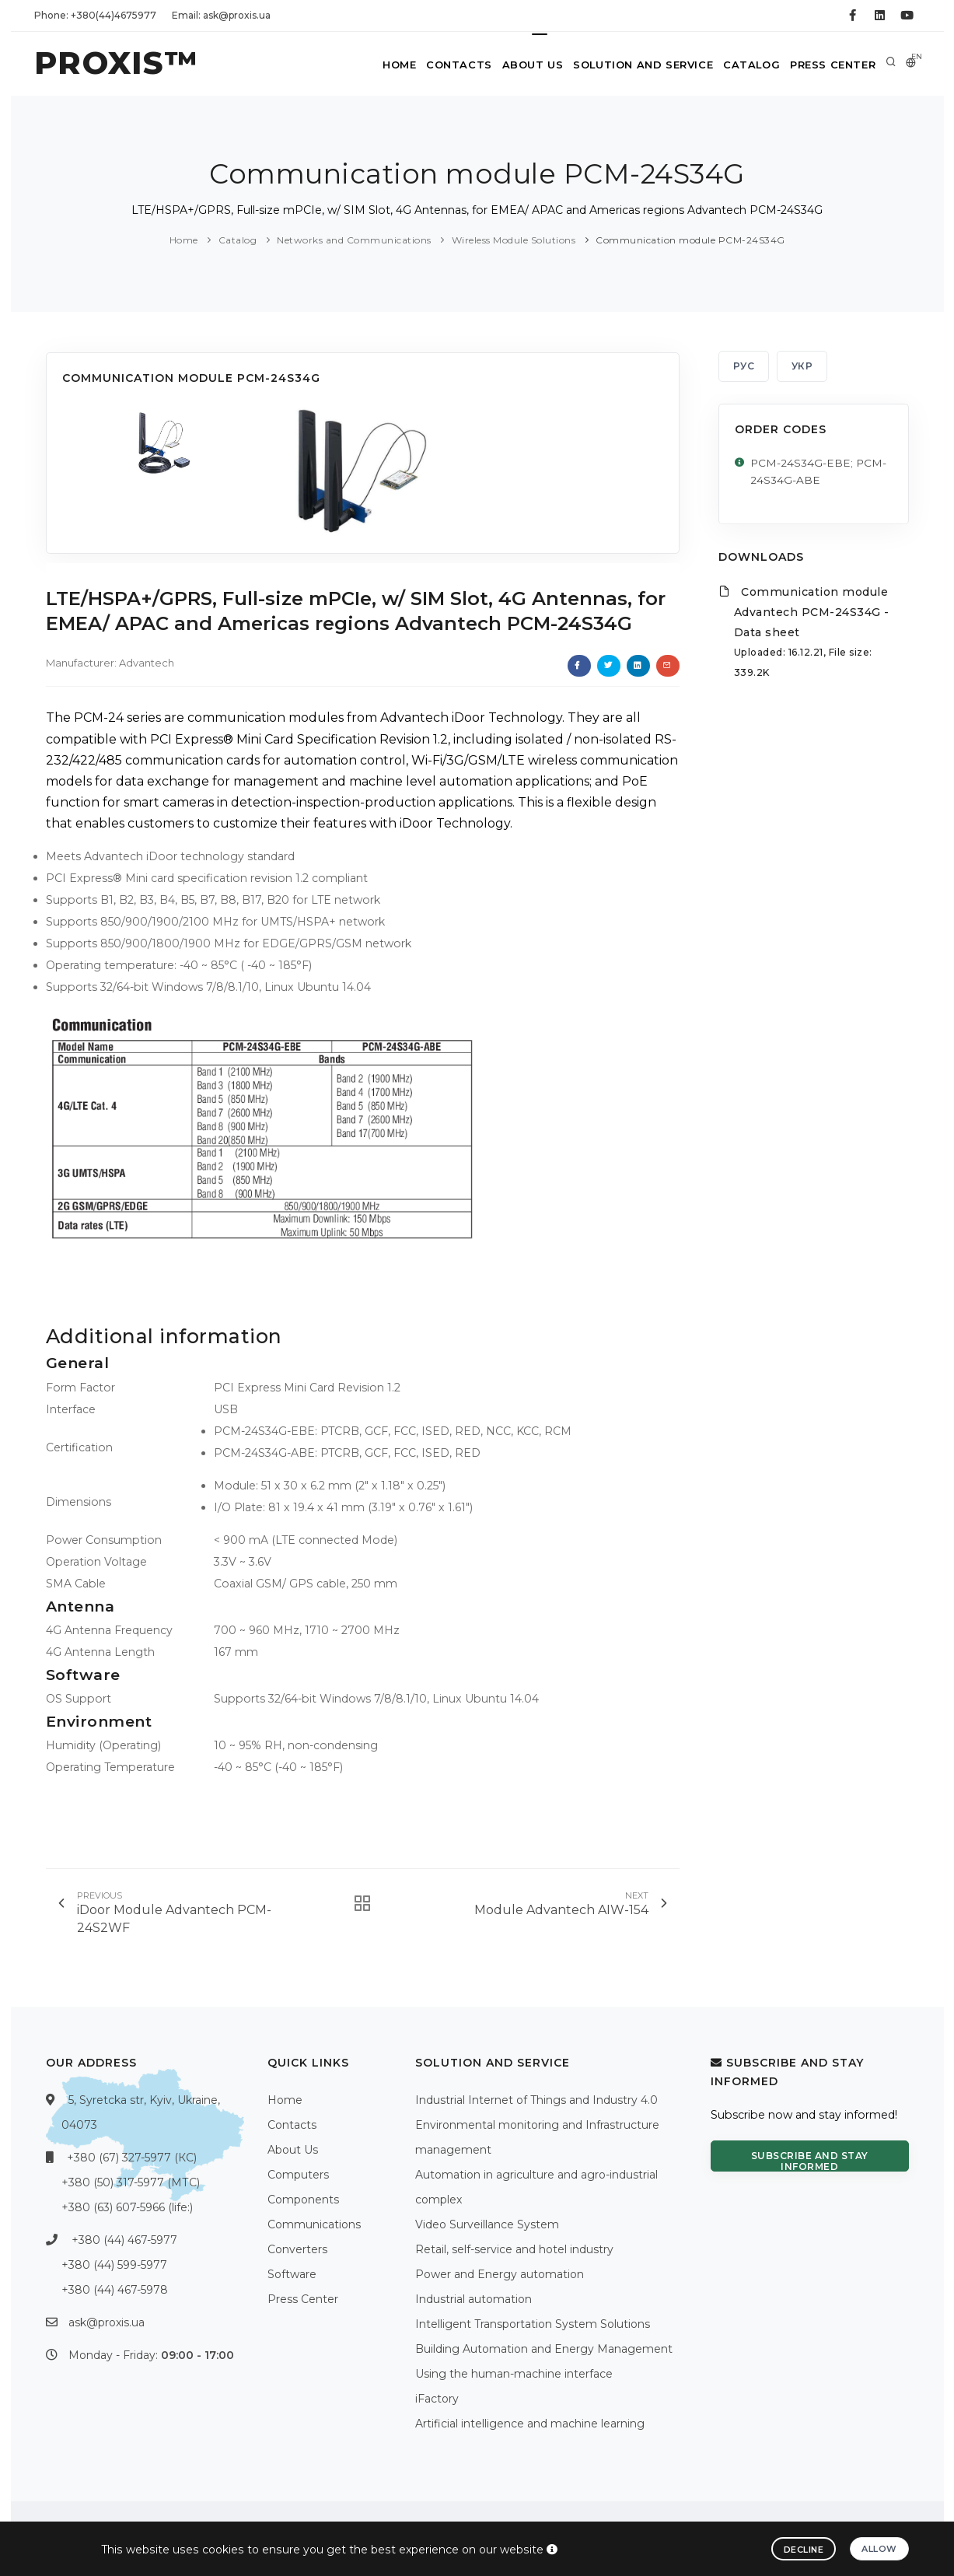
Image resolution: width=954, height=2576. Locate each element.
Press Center (830, 65)
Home (374, 65)
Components (303, 2200)
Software (291, 2274)
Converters (297, 2249)
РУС (744, 366)
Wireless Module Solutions (514, 240)
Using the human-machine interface (514, 2374)
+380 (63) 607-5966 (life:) (127, 2207)
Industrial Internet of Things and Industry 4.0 (536, 2100)
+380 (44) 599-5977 (114, 2265)
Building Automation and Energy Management (544, 2349)
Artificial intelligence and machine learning (530, 2424)
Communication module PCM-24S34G (690, 240)
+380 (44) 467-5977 (124, 2240)
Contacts (439, 65)
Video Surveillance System (487, 2224)
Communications (314, 2224)
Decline (804, 2549)
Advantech (146, 662)
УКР (802, 366)
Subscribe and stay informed (809, 2161)
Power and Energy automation (499, 2274)
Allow (879, 2548)
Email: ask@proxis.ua (221, 15)
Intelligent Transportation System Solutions (532, 2324)
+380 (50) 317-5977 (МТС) (130, 2182)
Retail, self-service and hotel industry (514, 2249)
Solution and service (632, 65)
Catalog (744, 65)
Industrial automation (473, 2299)
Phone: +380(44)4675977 (95, 15)
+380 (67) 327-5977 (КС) (132, 2158)
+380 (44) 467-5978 (114, 2290)
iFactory (437, 2399)
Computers (298, 2175)
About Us (518, 65)
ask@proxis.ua (106, 2322)
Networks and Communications (354, 240)
